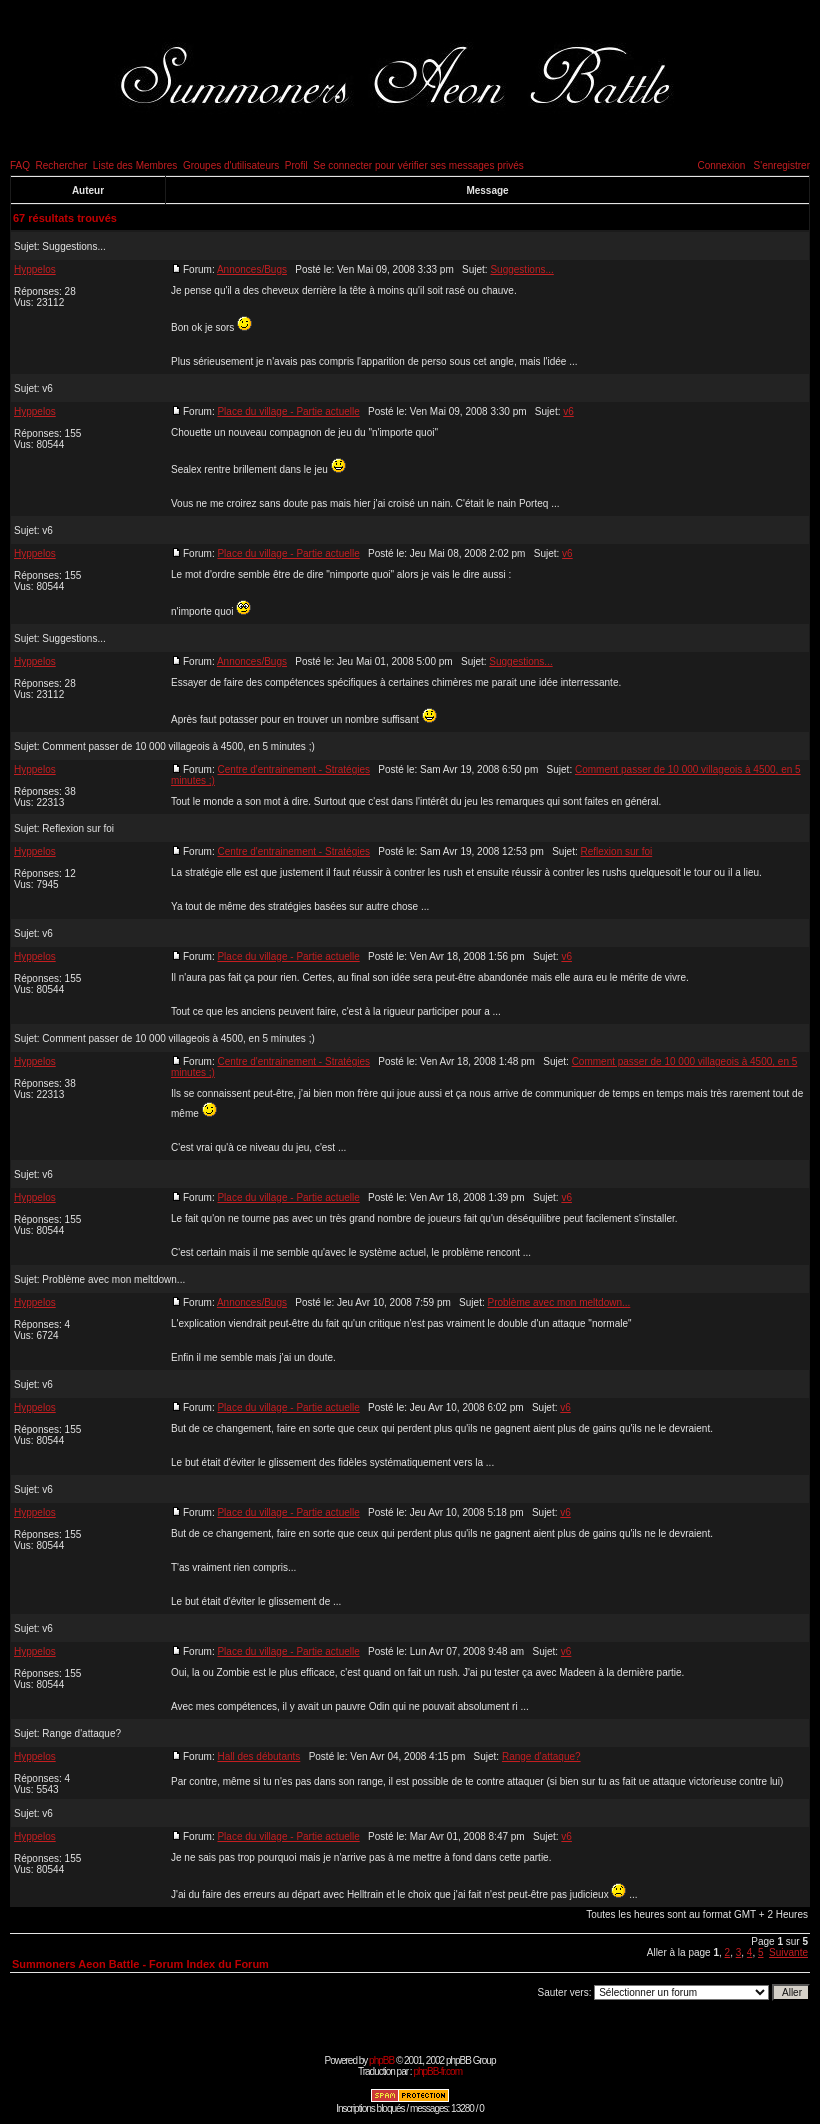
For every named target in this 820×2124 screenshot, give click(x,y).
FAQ (20, 165)
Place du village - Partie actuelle (288, 411)
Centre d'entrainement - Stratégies (293, 769)
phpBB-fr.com (437, 2071)
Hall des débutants (258, 1756)
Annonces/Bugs (252, 269)
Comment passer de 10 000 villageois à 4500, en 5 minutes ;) (178, 746)
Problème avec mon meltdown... (113, 1279)
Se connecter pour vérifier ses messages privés (418, 165)
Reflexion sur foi (78, 828)
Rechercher (62, 165)
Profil (296, 165)
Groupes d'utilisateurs (231, 165)
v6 (47, 388)
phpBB (381, 2060)
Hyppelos (35, 269)
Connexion (721, 165)
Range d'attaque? (81, 1733)
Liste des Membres (135, 165)
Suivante (788, 1952)
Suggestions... (73, 246)
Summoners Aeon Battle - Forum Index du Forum (140, 1964)
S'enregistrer (782, 165)
